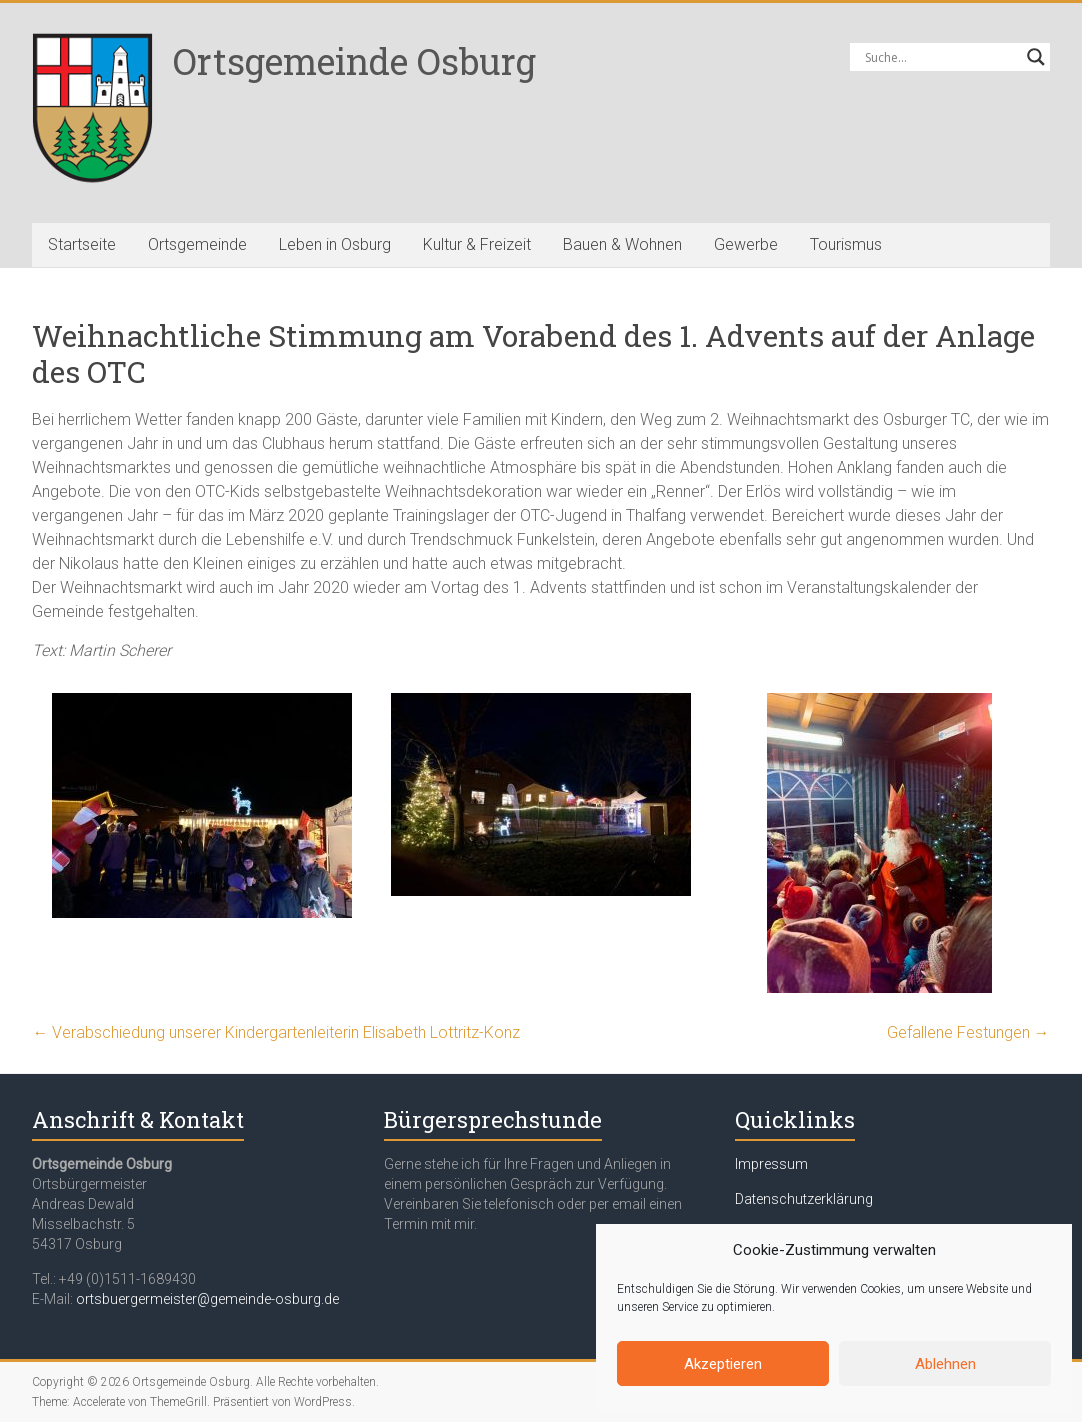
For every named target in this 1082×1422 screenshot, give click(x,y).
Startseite (82, 244)
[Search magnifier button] (1036, 57)
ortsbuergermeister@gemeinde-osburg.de (207, 1299)
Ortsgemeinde (197, 244)
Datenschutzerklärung (804, 1199)
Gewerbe (746, 244)
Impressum (771, 1164)
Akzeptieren (723, 1364)
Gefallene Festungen (968, 1032)
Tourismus (846, 244)
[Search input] (941, 57)
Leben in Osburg (335, 244)
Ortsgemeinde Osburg (354, 61)
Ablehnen (945, 1364)
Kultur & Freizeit (477, 244)
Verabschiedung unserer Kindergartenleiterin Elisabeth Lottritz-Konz (276, 1032)
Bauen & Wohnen (622, 244)
